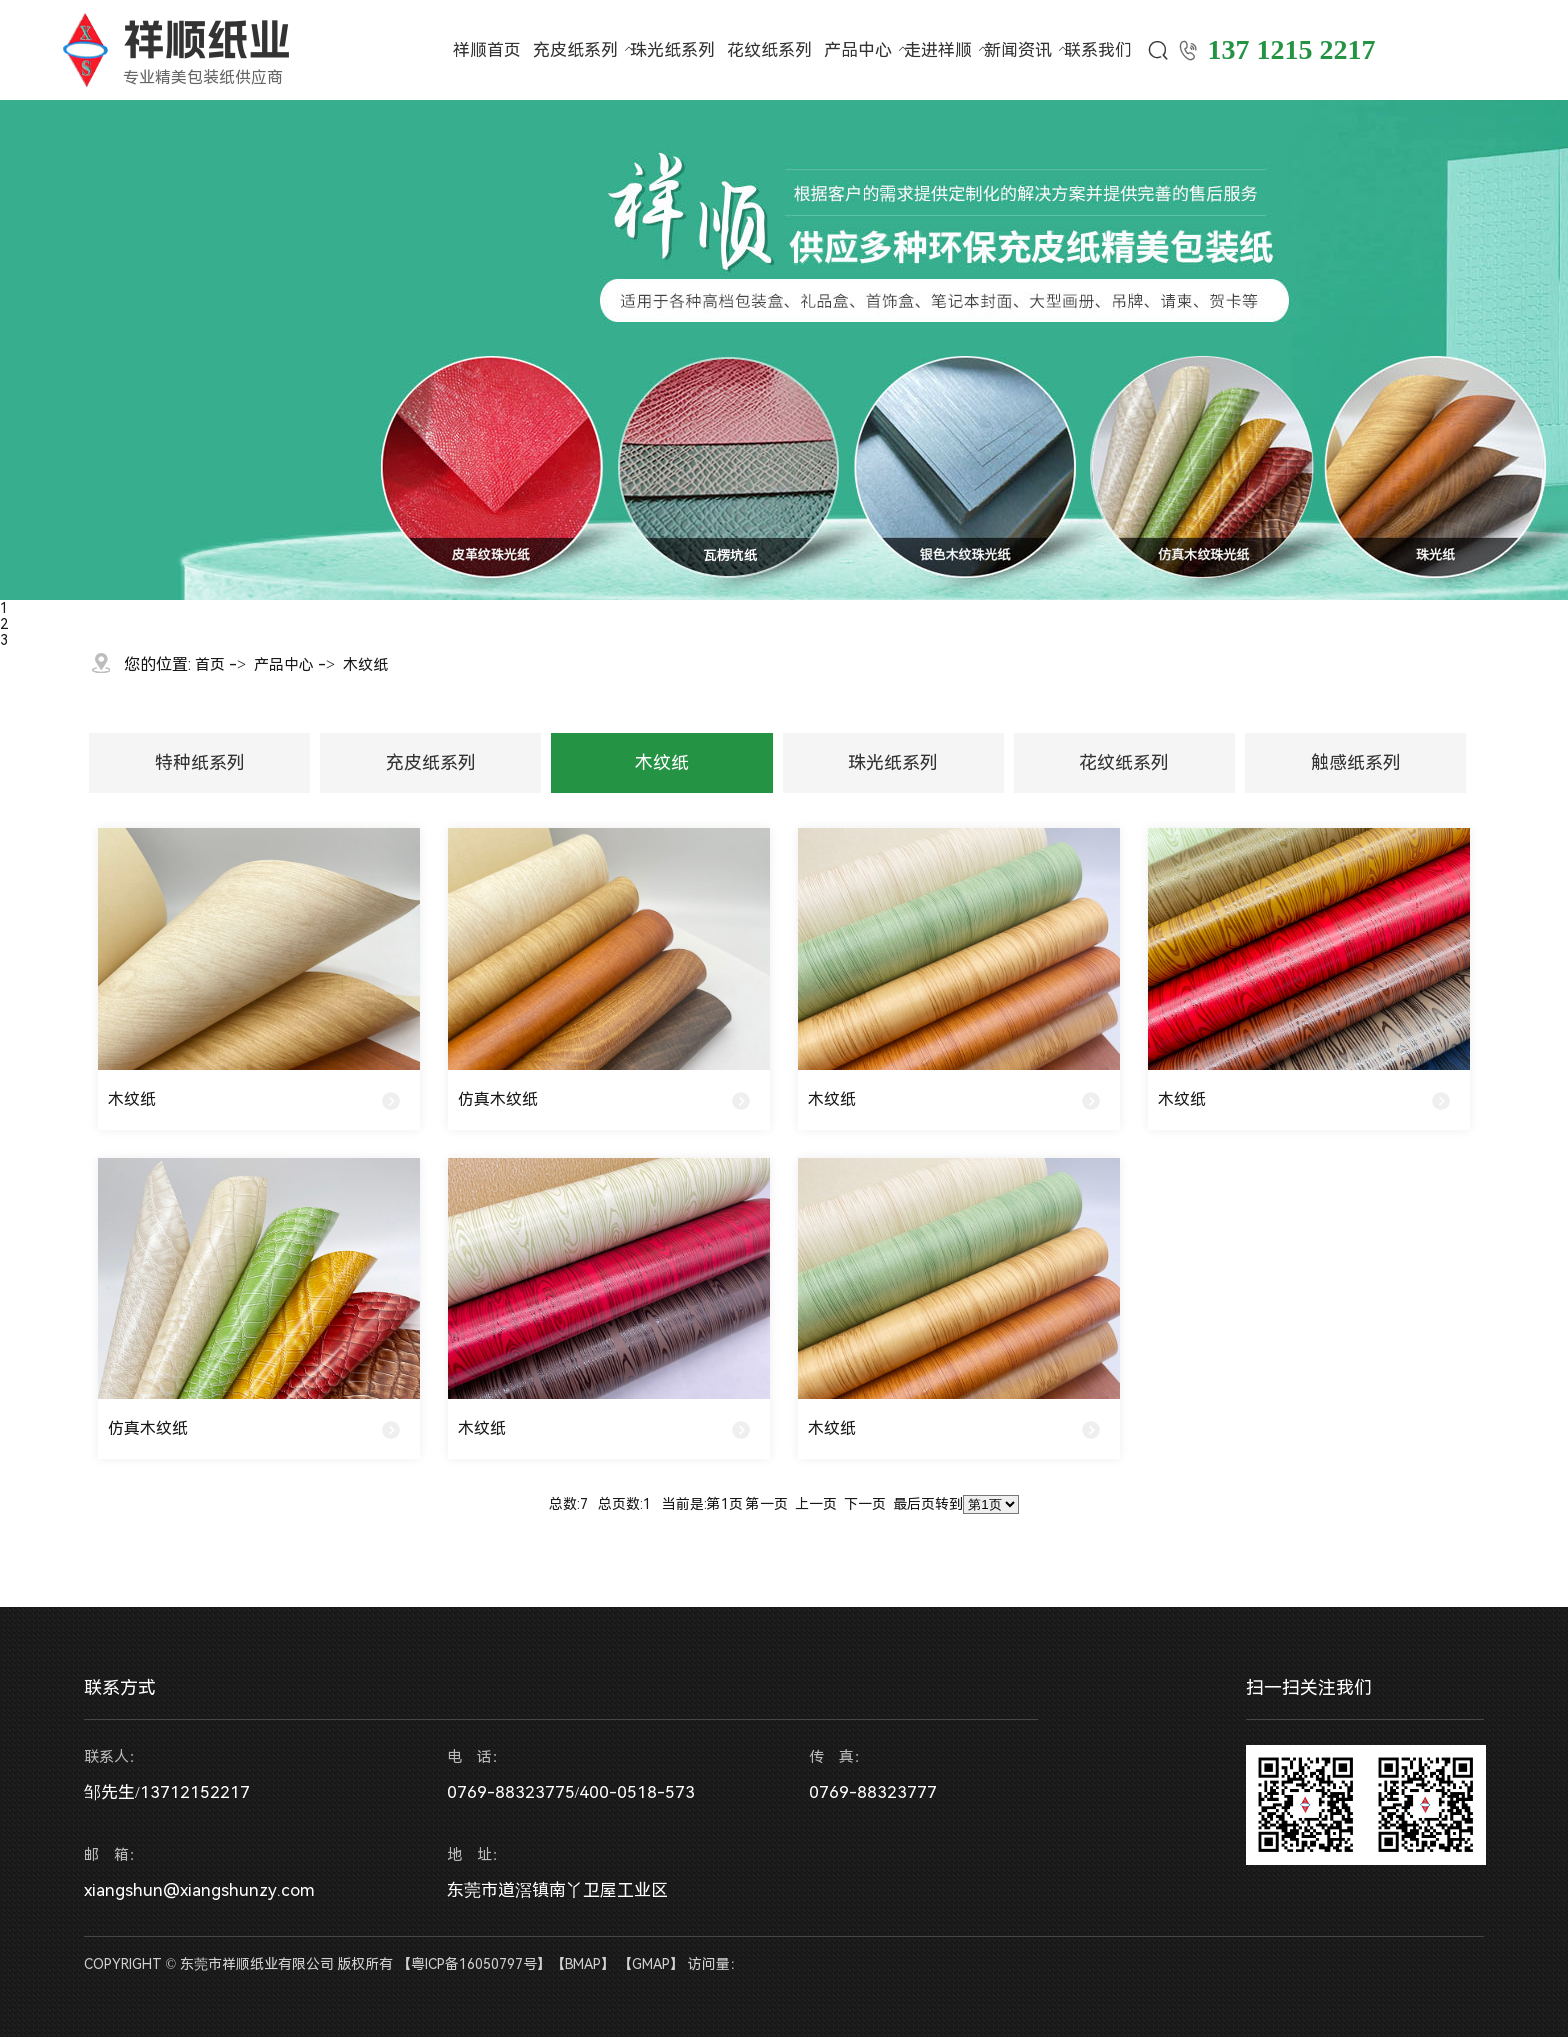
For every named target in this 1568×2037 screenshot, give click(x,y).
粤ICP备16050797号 (474, 1964)
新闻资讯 (1018, 50)
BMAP (583, 1964)
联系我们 (1098, 50)
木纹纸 (365, 665)
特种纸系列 (200, 762)
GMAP (651, 1964)
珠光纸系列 (672, 50)
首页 (210, 665)
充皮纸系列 (575, 50)
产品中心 (858, 50)
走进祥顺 (938, 50)
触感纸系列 (1356, 762)
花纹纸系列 (769, 50)
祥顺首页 (487, 50)
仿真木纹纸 (498, 1099)
